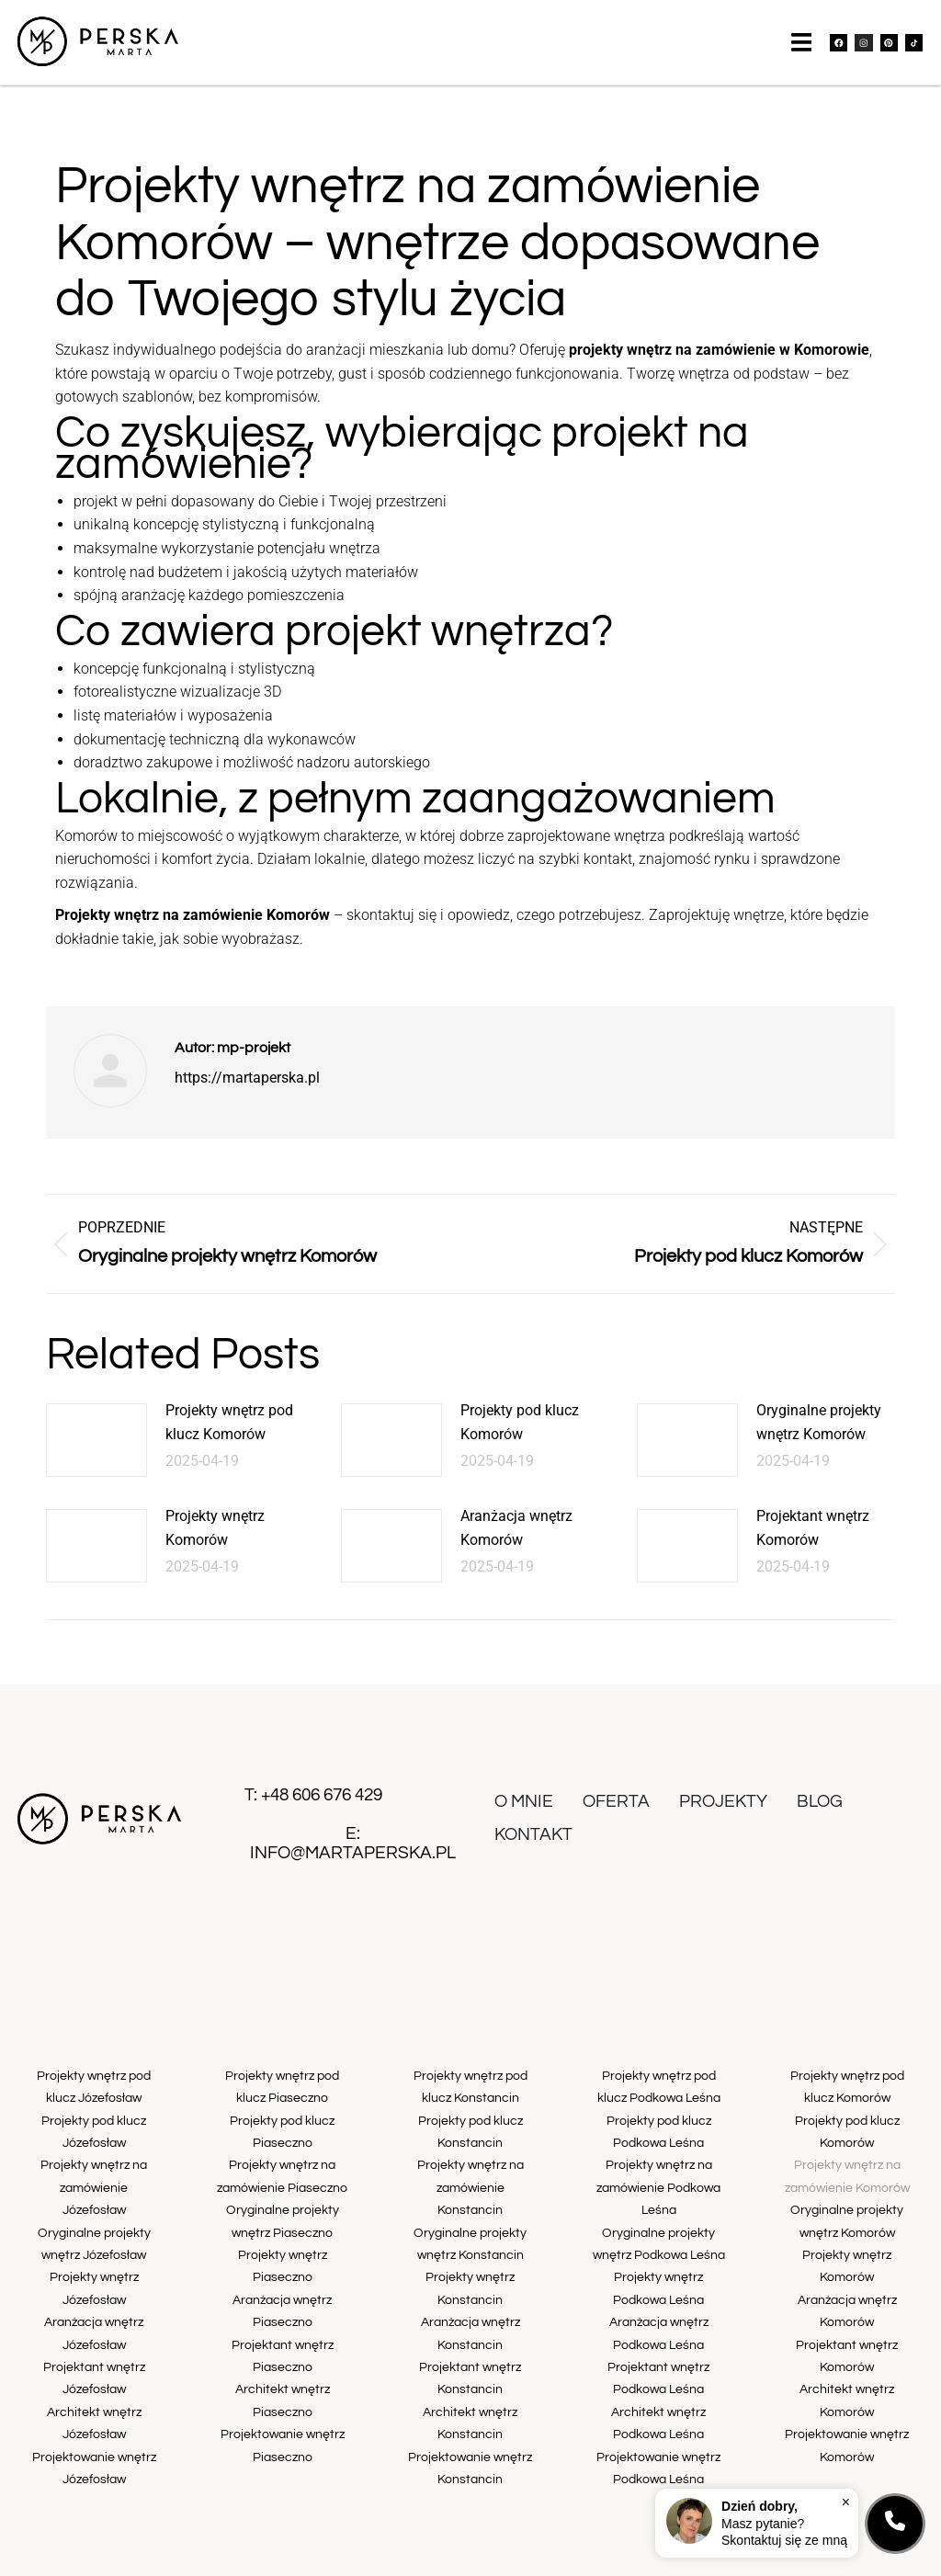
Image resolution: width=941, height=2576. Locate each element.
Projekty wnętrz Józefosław (94, 2249)
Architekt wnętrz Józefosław (94, 2362)
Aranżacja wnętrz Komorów (516, 1544)
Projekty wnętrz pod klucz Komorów (229, 1438)
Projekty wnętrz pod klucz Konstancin (470, 2099)
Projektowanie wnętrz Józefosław (94, 2400)
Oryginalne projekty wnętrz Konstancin (470, 2211)
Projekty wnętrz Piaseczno (283, 2249)
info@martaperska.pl (353, 1868)
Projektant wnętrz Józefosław (94, 2324)
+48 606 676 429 (321, 1811)
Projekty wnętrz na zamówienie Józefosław (94, 2174)
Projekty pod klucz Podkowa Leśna (658, 2137)
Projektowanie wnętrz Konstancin (470, 2400)
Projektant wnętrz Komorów (812, 1544)
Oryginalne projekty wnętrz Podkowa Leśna (658, 2231)
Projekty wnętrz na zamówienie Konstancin (470, 2174)
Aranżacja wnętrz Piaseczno (282, 2287)
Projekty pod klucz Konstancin (470, 2137)
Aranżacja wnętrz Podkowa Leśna (658, 2306)
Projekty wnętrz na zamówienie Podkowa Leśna (658, 2183)
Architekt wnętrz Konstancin (470, 2362)
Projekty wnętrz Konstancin (470, 2249)
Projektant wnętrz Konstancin (470, 2324)
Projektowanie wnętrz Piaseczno (282, 2400)
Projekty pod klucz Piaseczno (282, 2137)
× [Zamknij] (846, 2501)
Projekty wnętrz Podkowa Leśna (658, 2268)
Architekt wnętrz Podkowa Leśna (658, 2381)
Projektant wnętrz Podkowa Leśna (659, 2344)
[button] (804, 54)
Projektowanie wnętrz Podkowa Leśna (658, 2419)
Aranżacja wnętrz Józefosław (94, 2287)
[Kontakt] (895, 2523)
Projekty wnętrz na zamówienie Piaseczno (282, 2174)
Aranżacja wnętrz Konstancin (470, 2287)
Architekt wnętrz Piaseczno (282, 2362)
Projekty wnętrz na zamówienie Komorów (846, 2174)
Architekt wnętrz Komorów (847, 2344)
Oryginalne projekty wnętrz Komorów (818, 1438)
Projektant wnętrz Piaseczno (282, 2324)
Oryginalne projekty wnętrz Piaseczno (282, 2211)
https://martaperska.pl (247, 1093)
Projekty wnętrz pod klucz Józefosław (94, 2099)
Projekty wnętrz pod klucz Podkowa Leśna (659, 2099)
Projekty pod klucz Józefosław (94, 2137)
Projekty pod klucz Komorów (519, 1438)
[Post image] (96, 1456)
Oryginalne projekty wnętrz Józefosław (93, 2211)
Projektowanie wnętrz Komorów (846, 2381)
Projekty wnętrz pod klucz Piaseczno (282, 2099)
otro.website (638, 2557)
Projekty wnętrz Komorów (215, 1544)
